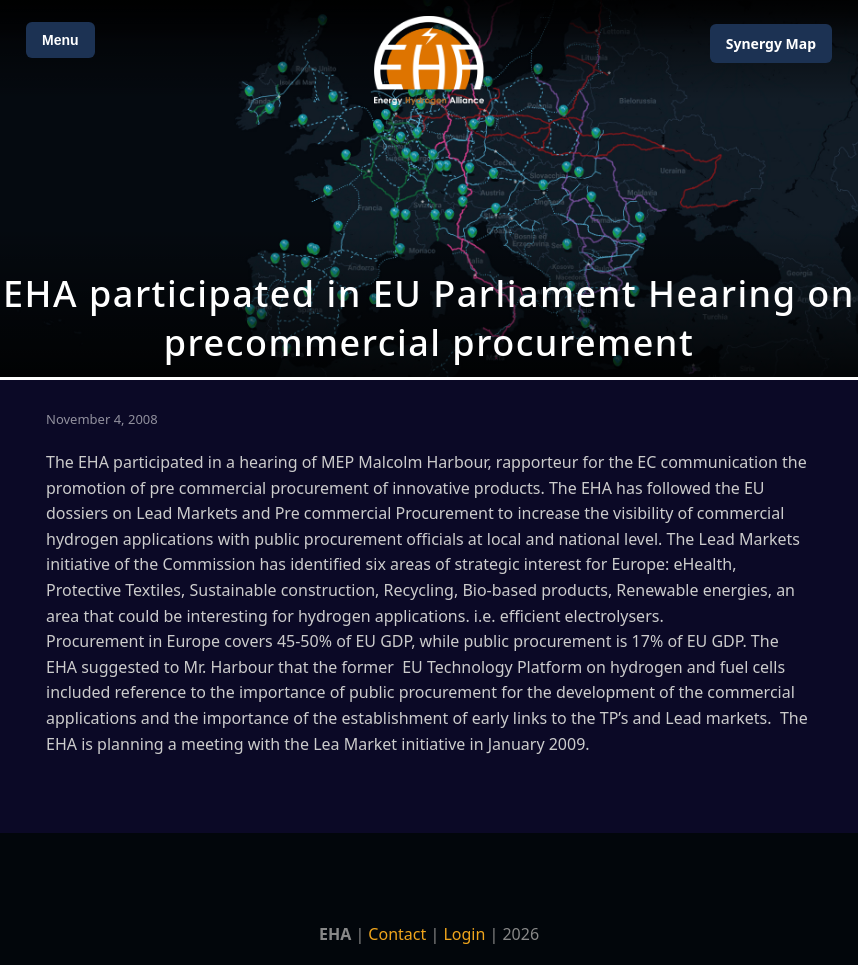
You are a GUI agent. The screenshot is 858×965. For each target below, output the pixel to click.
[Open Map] (429, 188)
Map (771, 43)
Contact (397, 934)
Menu (60, 40)
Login (464, 934)
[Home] (429, 60)
